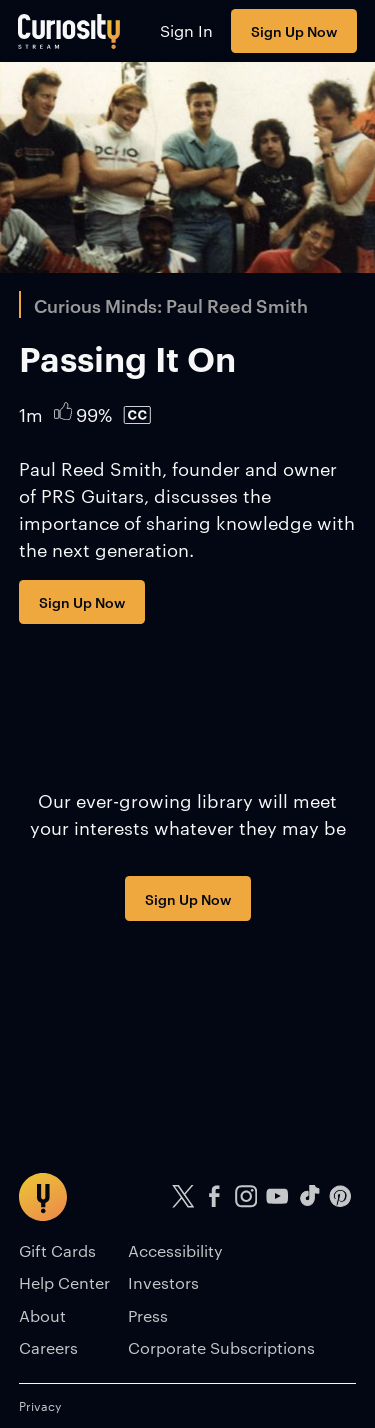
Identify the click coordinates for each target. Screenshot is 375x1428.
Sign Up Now (294, 30)
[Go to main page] (69, 31)
